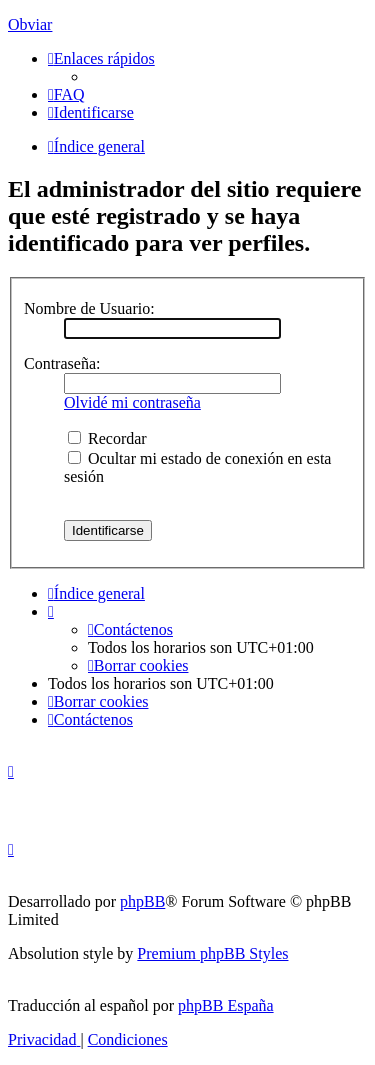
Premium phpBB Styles (212, 953)
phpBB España (226, 1005)
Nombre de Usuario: (89, 308)
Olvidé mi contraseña (132, 402)
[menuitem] (66, 94)
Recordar (107, 438)
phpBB (142, 901)
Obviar (30, 24)
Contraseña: (62, 363)
